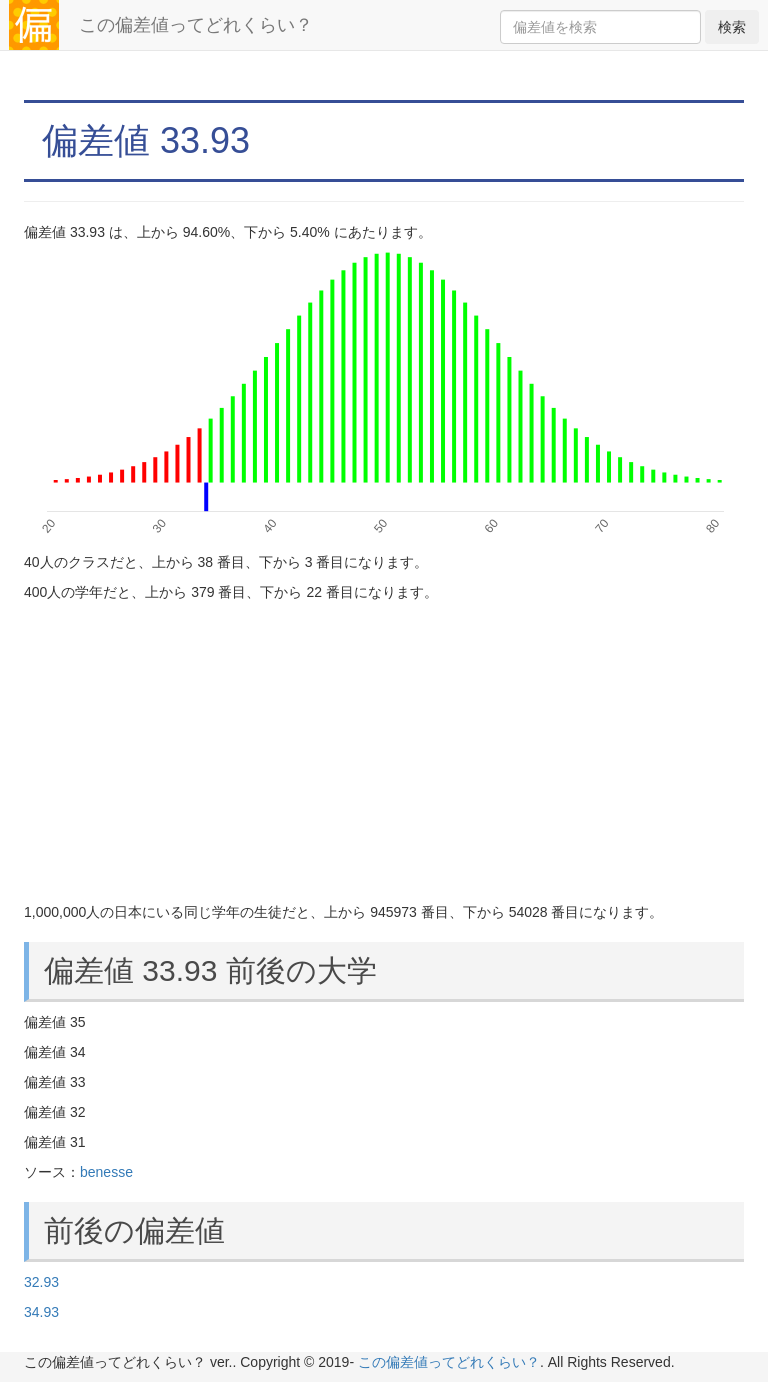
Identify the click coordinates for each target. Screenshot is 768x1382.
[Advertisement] (384, 752)
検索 (732, 27)
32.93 (41, 1282)
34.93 (41, 1312)
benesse (106, 1172)
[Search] (600, 27)
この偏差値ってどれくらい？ (196, 25)
